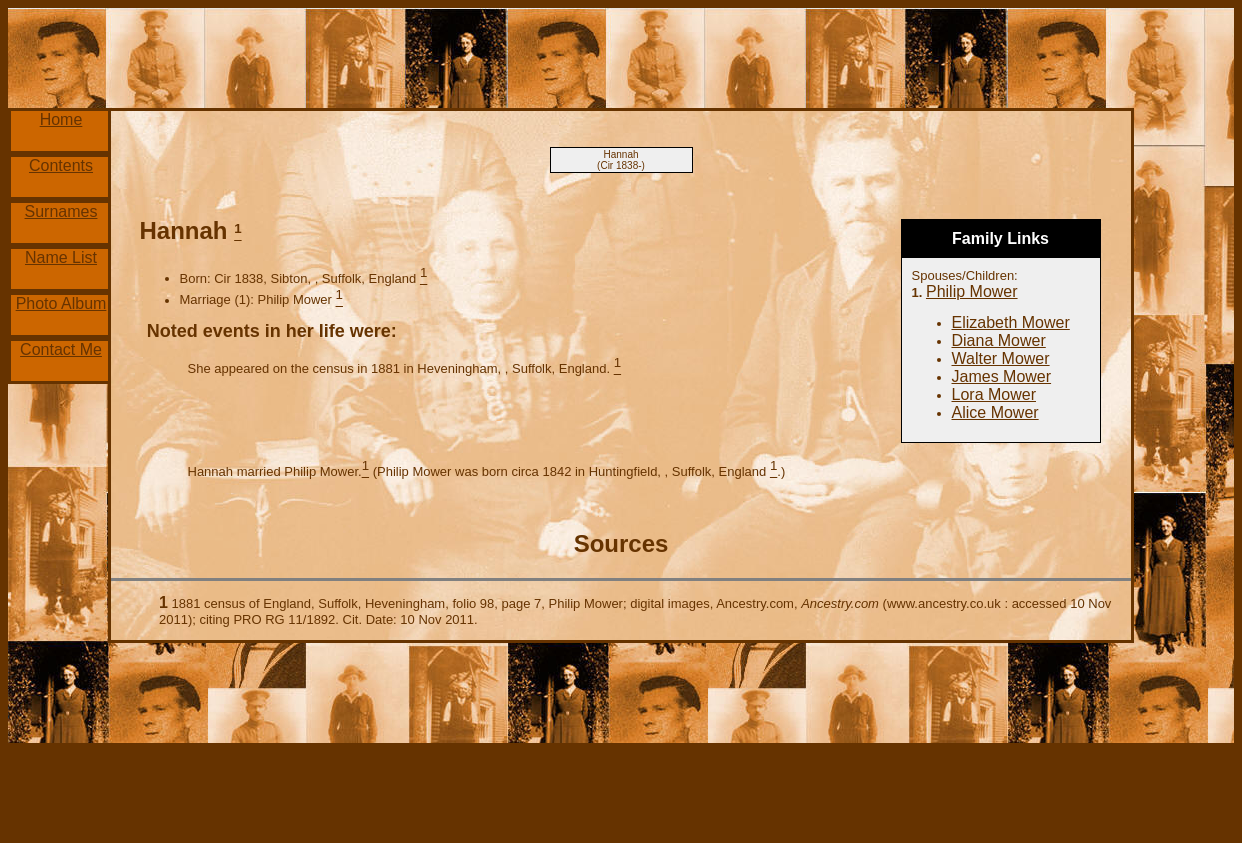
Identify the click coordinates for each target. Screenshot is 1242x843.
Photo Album (61, 303)
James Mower (1002, 376)
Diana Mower (999, 340)
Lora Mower (994, 394)
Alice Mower (995, 412)
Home (61, 119)
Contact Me (61, 349)
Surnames (61, 211)
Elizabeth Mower (1011, 322)
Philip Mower (972, 291)
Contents (61, 165)
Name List (61, 257)
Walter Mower (1001, 358)
